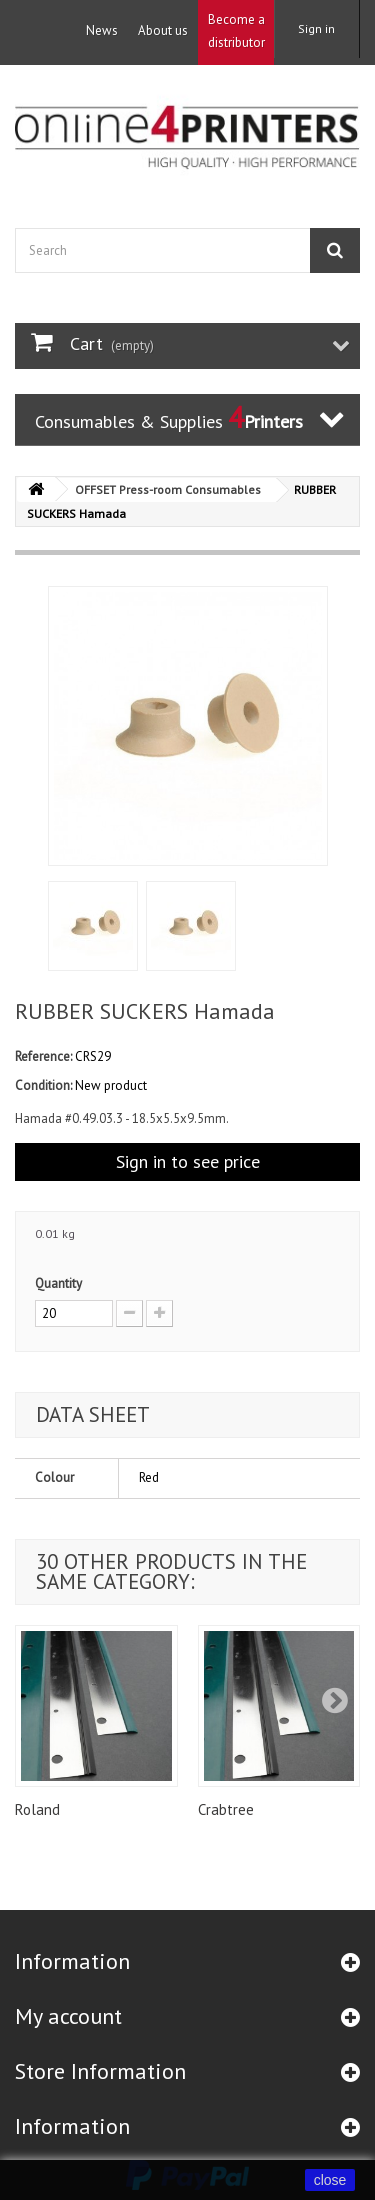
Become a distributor (236, 31)
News (102, 30)
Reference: (43, 1056)
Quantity (58, 1283)
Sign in (316, 28)
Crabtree (226, 1809)
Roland (37, 1809)
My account (68, 2016)
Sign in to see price (188, 1161)
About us (163, 30)
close (330, 2180)
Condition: (43, 1085)
